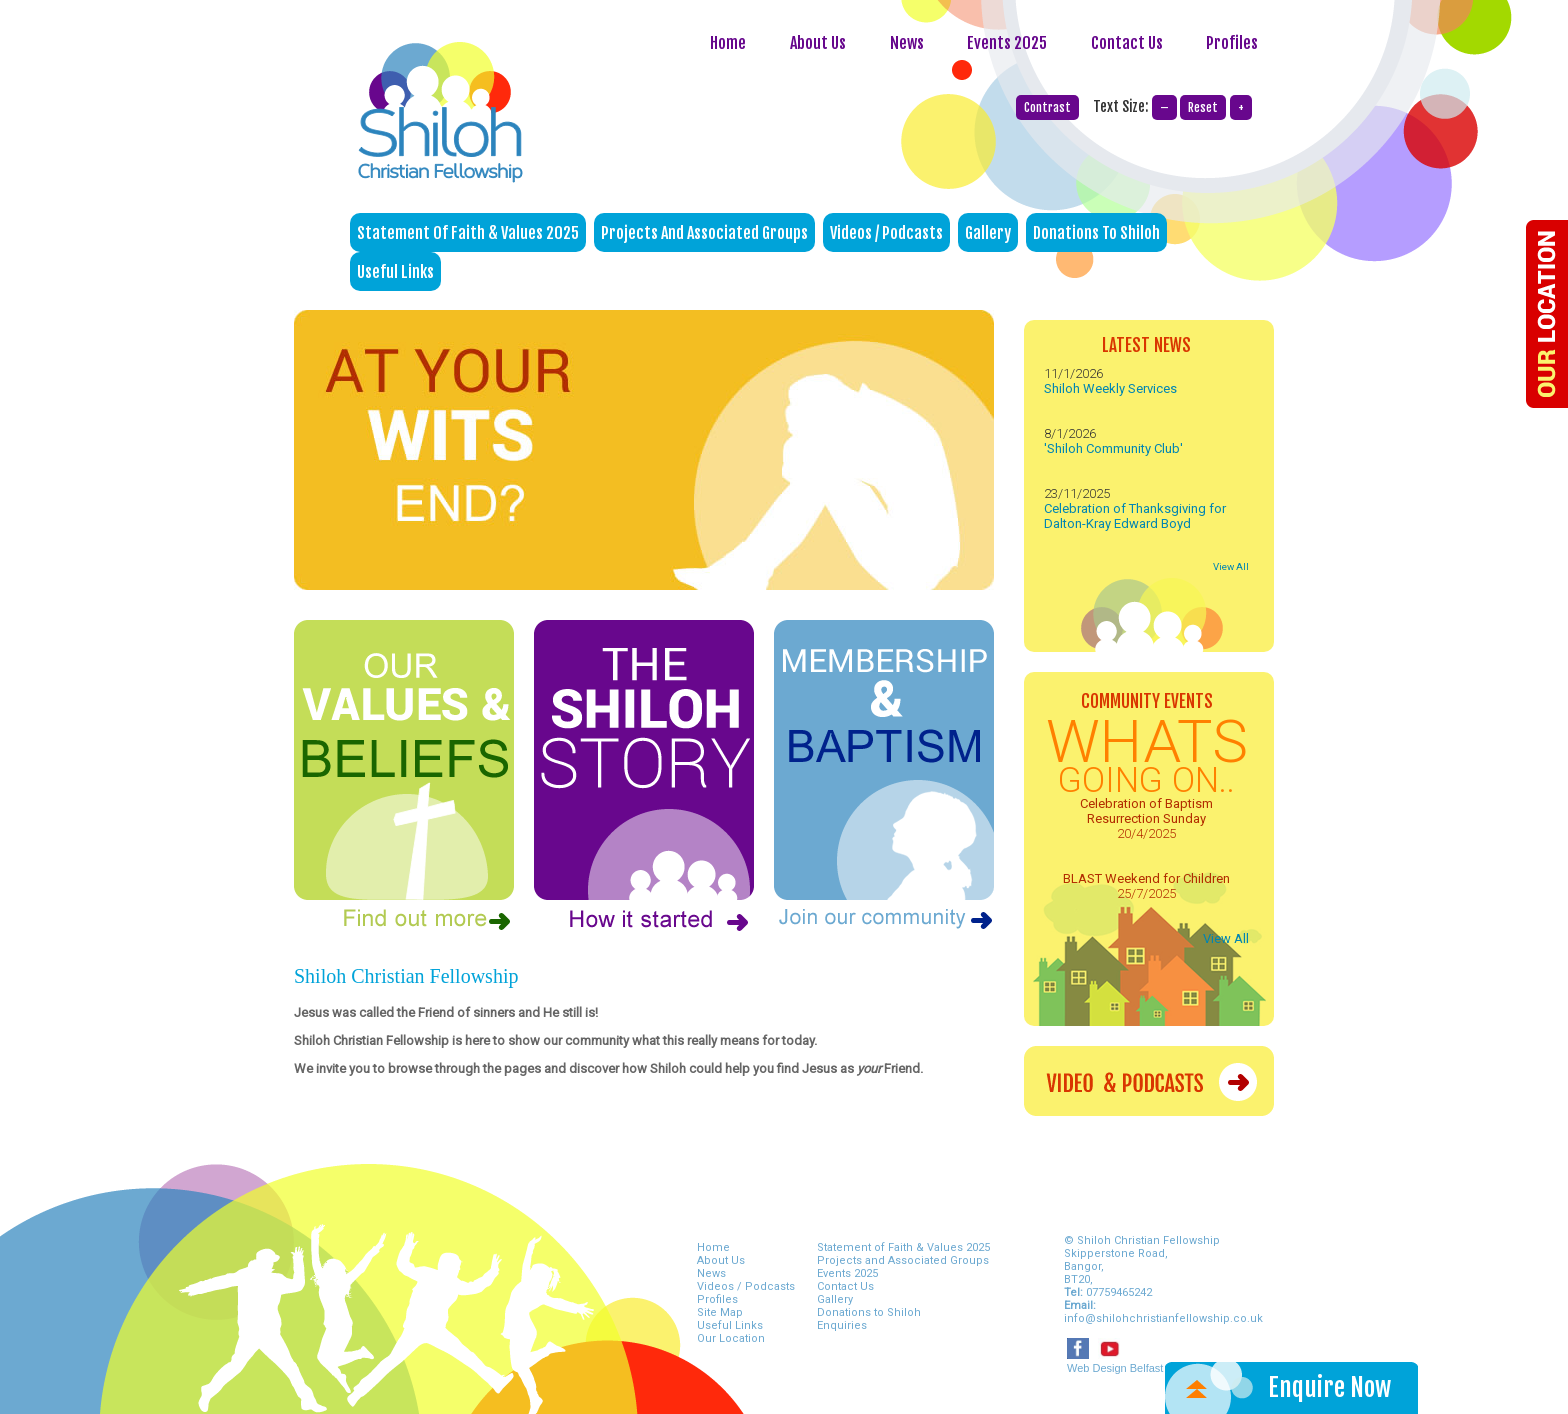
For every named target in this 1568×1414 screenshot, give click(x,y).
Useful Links (395, 272)
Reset (1203, 107)
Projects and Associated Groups (704, 233)
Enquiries (842, 1325)
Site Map (720, 1312)
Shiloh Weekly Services (1110, 388)
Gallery (988, 233)
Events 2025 (1007, 43)
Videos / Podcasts (886, 233)
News (908, 43)
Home (728, 43)
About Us (818, 43)
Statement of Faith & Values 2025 (468, 233)
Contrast (1047, 107)
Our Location (731, 1338)
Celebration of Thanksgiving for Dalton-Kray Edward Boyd (1135, 516)
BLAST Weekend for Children (1146, 878)
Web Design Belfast (1115, 1368)
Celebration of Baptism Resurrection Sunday (1146, 811)
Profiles (1232, 43)
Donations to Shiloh (1096, 233)
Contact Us (1128, 43)
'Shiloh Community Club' (1113, 448)
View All (1231, 566)
